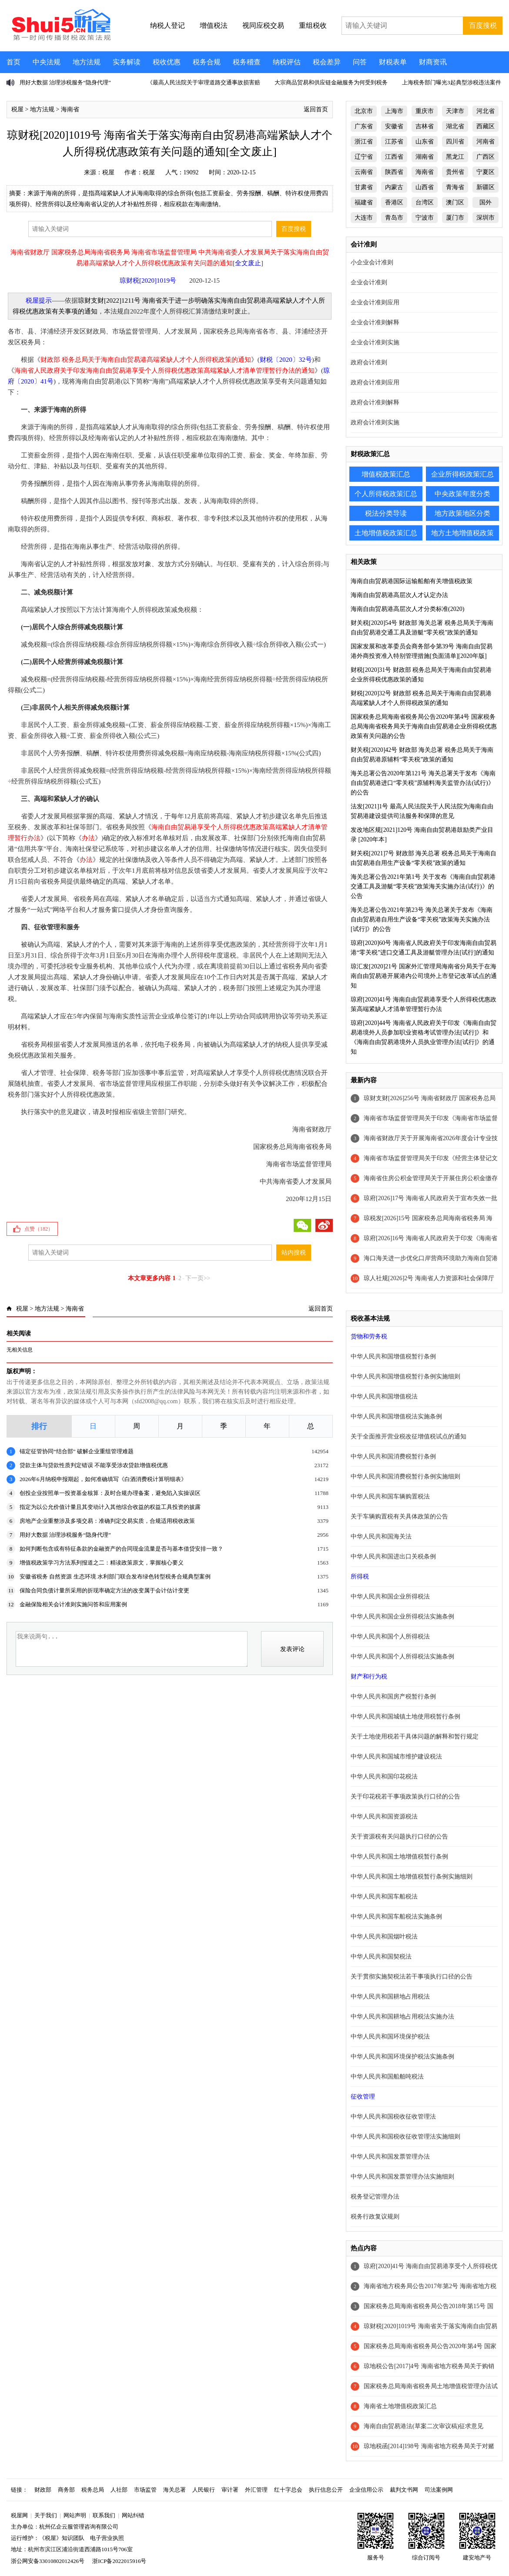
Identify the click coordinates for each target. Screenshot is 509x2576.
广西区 (485, 156)
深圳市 (485, 217)
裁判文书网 (404, 2489)
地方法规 (86, 62)
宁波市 (424, 217)
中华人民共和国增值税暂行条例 (393, 1356)
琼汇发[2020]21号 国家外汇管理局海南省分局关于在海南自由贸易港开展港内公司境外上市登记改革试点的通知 (424, 976)
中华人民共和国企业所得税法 (390, 1596)
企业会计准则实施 (375, 342)
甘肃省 (364, 187)
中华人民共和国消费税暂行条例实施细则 (405, 1476)
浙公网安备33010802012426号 (47, 2561)
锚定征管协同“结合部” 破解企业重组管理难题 (77, 1451)
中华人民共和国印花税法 (384, 1776)
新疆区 (485, 187)
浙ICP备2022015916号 (119, 2561)
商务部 (66, 2489)
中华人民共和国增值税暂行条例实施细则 (405, 1376)
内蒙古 (394, 187)
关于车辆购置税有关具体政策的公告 (399, 1516)
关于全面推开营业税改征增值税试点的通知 (408, 1436)
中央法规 (46, 62)
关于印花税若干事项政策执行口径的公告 (405, 1796)
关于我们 (45, 2515)
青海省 (455, 187)
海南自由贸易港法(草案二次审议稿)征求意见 (423, 2426)
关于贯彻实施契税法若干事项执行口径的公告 (411, 1976)
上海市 (394, 111)
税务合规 (207, 62)
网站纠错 (133, 2515)
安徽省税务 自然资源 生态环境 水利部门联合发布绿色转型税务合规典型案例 (115, 1576)
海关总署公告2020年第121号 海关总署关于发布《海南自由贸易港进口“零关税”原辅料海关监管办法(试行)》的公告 (423, 783)
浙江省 (364, 141)
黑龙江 (455, 156)
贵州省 (455, 172)
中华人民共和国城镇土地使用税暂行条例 (405, 1716)
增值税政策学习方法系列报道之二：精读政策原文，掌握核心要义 (102, 1562)
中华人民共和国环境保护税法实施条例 (402, 2056)
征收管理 (363, 2096)
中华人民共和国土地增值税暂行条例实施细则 (411, 1876)
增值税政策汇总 (386, 474)
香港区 (394, 202)
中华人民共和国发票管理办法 (390, 2156)
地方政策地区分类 (462, 513)
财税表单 (393, 62)
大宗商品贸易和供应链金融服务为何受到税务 (331, 82)
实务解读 (127, 62)
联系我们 (104, 2515)
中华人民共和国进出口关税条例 (393, 1556)
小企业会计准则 (372, 262)
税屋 (17, 109)
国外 (485, 202)
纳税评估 (287, 62)
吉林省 (424, 126)
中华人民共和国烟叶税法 (384, 1936)
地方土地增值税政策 (462, 533)
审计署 (229, 2489)
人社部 (119, 2489)
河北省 (485, 111)
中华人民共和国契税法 (381, 1956)
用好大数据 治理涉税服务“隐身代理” (65, 82)
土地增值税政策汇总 (386, 533)
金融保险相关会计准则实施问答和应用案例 (73, 1604)
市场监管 (145, 2489)
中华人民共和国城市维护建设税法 (396, 1756)
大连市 (364, 217)
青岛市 (394, 217)
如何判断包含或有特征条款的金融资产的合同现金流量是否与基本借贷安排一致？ (121, 1548)
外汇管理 (256, 2489)
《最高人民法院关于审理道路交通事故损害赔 (203, 82)
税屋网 (19, 2515)
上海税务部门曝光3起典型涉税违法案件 (451, 82)
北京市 (364, 111)
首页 (13, 62)
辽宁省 (364, 156)
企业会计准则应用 (375, 302)
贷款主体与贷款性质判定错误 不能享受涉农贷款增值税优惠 (94, 1465)
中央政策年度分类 (462, 493)
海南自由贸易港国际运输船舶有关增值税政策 (411, 581)
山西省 (424, 187)
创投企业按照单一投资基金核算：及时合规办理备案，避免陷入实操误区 (110, 1493)
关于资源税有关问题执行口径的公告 (399, 1836)
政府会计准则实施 (375, 422)
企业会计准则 (369, 282)
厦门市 (455, 217)
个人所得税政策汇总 (386, 493)
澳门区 (455, 202)
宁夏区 (485, 172)
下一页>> (198, 1278)
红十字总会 (288, 2489)
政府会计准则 (369, 362)
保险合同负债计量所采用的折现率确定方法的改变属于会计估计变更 (104, 1590)
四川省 (455, 141)
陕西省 (394, 172)
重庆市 (424, 111)
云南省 (364, 172)
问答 (360, 62)
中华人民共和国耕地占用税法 (390, 1996)
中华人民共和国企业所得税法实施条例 (402, 1616)
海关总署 (174, 2489)
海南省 (70, 109)
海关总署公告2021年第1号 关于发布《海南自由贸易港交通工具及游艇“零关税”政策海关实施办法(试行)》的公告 (423, 886)
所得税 (360, 1576)
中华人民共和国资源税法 (384, 1816)
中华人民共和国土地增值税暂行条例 (399, 1856)
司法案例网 (439, 2489)
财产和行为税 (369, 1676)
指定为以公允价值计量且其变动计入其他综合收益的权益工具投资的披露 (110, 1507)
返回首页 (316, 109)
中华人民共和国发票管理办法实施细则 (402, 2176)
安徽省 (394, 126)
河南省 (485, 141)
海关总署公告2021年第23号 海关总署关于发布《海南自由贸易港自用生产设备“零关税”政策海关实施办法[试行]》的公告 (421, 919)
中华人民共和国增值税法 (384, 1396)
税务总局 (92, 2489)
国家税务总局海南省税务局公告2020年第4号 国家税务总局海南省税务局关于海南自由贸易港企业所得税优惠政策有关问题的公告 (424, 726)
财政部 (42, 2489)
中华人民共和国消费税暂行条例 (393, 1456)
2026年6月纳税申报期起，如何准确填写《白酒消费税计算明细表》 (103, 1479)
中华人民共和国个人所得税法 (390, 1636)
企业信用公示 (366, 2489)
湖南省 (424, 156)
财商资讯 (433, 62)
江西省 (394, 156)
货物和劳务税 (369, 1336)
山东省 (424, 141)
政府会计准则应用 (375, 382)
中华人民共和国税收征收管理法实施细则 (405, 2136)
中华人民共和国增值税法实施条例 (396, 1416)
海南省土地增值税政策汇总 (400, 2406)
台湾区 (424, 202)
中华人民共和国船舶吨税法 (387, 2076)
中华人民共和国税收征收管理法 (393, 2116)
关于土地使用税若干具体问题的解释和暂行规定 (415, 1736)
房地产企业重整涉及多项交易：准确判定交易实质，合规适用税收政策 (107, 1521)
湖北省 (455, 126)
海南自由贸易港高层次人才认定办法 (399, 595)
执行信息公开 (326, 2489)
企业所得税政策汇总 (462, 474)
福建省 (364, 202)
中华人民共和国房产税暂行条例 (393, 1696)
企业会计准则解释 (375, 322)
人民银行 (203, 2489)
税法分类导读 (386, 513)
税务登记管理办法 (375, 2196)
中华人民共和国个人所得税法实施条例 (402, 1656)
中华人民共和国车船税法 (384, 1896)
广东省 (364, 126)
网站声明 (75, 2515)
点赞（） (38, 1229)
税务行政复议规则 (375, 2216)
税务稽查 (247, 62)
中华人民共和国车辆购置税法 (390, 1496)
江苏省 (394, 141)
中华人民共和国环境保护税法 (390, 2036)
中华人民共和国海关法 (381, 1536)
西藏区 (485, 126)
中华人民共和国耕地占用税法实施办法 (402, 2016)
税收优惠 (167, 62)
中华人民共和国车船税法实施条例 (396, 1916)
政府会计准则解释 (375, 402)
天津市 (455, 111)
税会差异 (327, 62)
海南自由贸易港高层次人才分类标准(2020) (407, 609)
